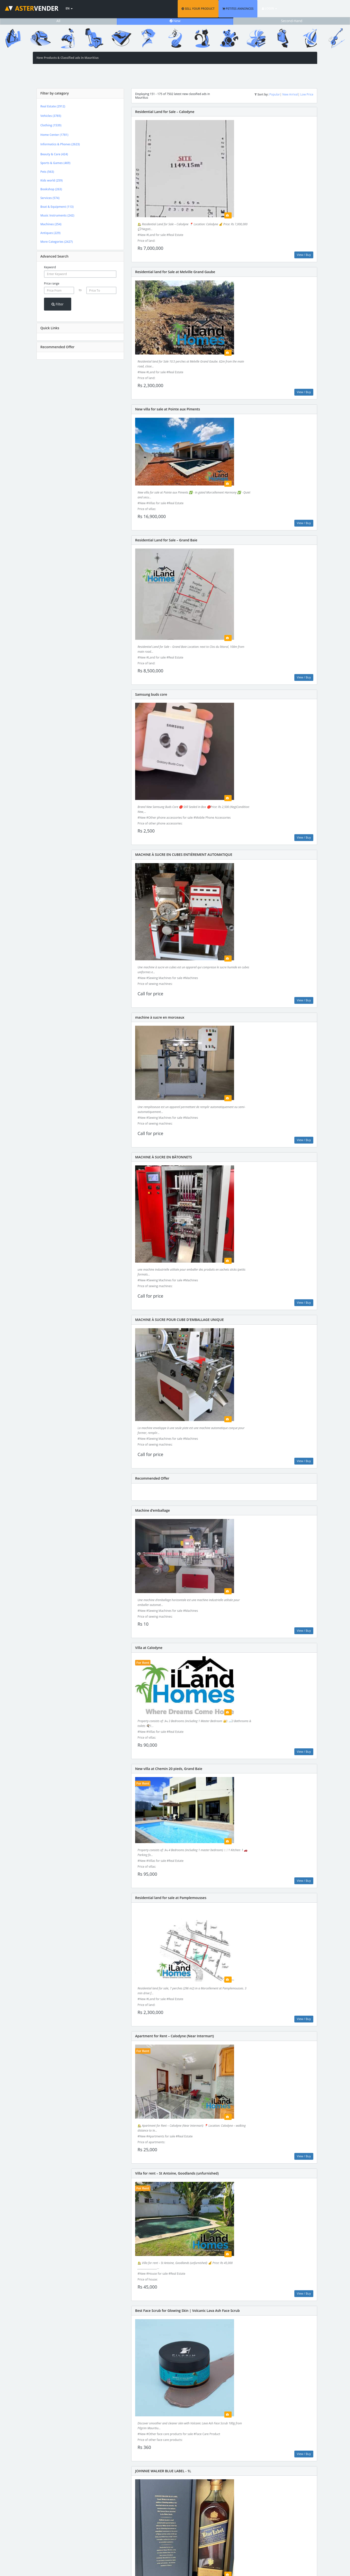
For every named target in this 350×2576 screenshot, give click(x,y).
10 (226, 2479)
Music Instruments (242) (57, 215)
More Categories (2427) (56, 242)
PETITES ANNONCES (270, 9)
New (175, 20)
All (58, 20)
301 (259, 2479)
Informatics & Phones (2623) (60, 144)
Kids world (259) (51, 180)
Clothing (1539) (50, 125)
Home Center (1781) (54, 135)
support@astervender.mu (175, 2537)
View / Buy (304, 217)
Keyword (50, 267)
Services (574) (49, 198)
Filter (58, 304)
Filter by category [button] (54, 93)
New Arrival (290, 94)
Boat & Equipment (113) (57, 207)
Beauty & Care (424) (54, 154)
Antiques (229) (50, 233)
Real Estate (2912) (52, 106)
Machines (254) (50, 224)
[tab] (80, 93)
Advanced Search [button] (54, 256)
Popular (274, 94)
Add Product (280, 2503)
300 (246, 2479)
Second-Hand (291, 20)
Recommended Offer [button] (57, 347)
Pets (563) (47, 172)
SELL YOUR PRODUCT (230, 9)
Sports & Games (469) (55, 163)
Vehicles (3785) (50, 116)
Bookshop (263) (51, 189)
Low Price (306, 94)
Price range (51, 283)
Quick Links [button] (49, 328)
